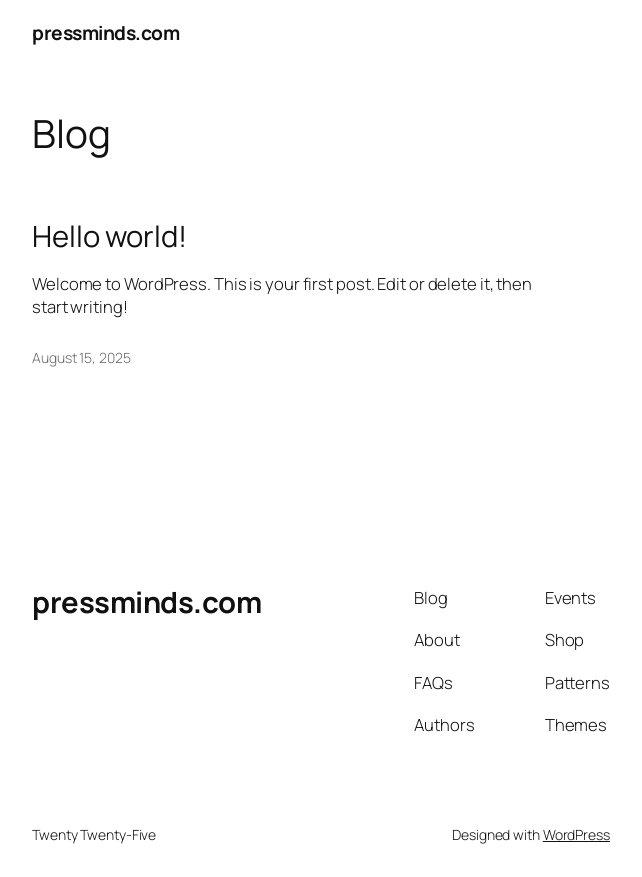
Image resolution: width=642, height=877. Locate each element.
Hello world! (109, 236)
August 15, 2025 (81, 357)
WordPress (576, 834)
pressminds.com (105, 32)
